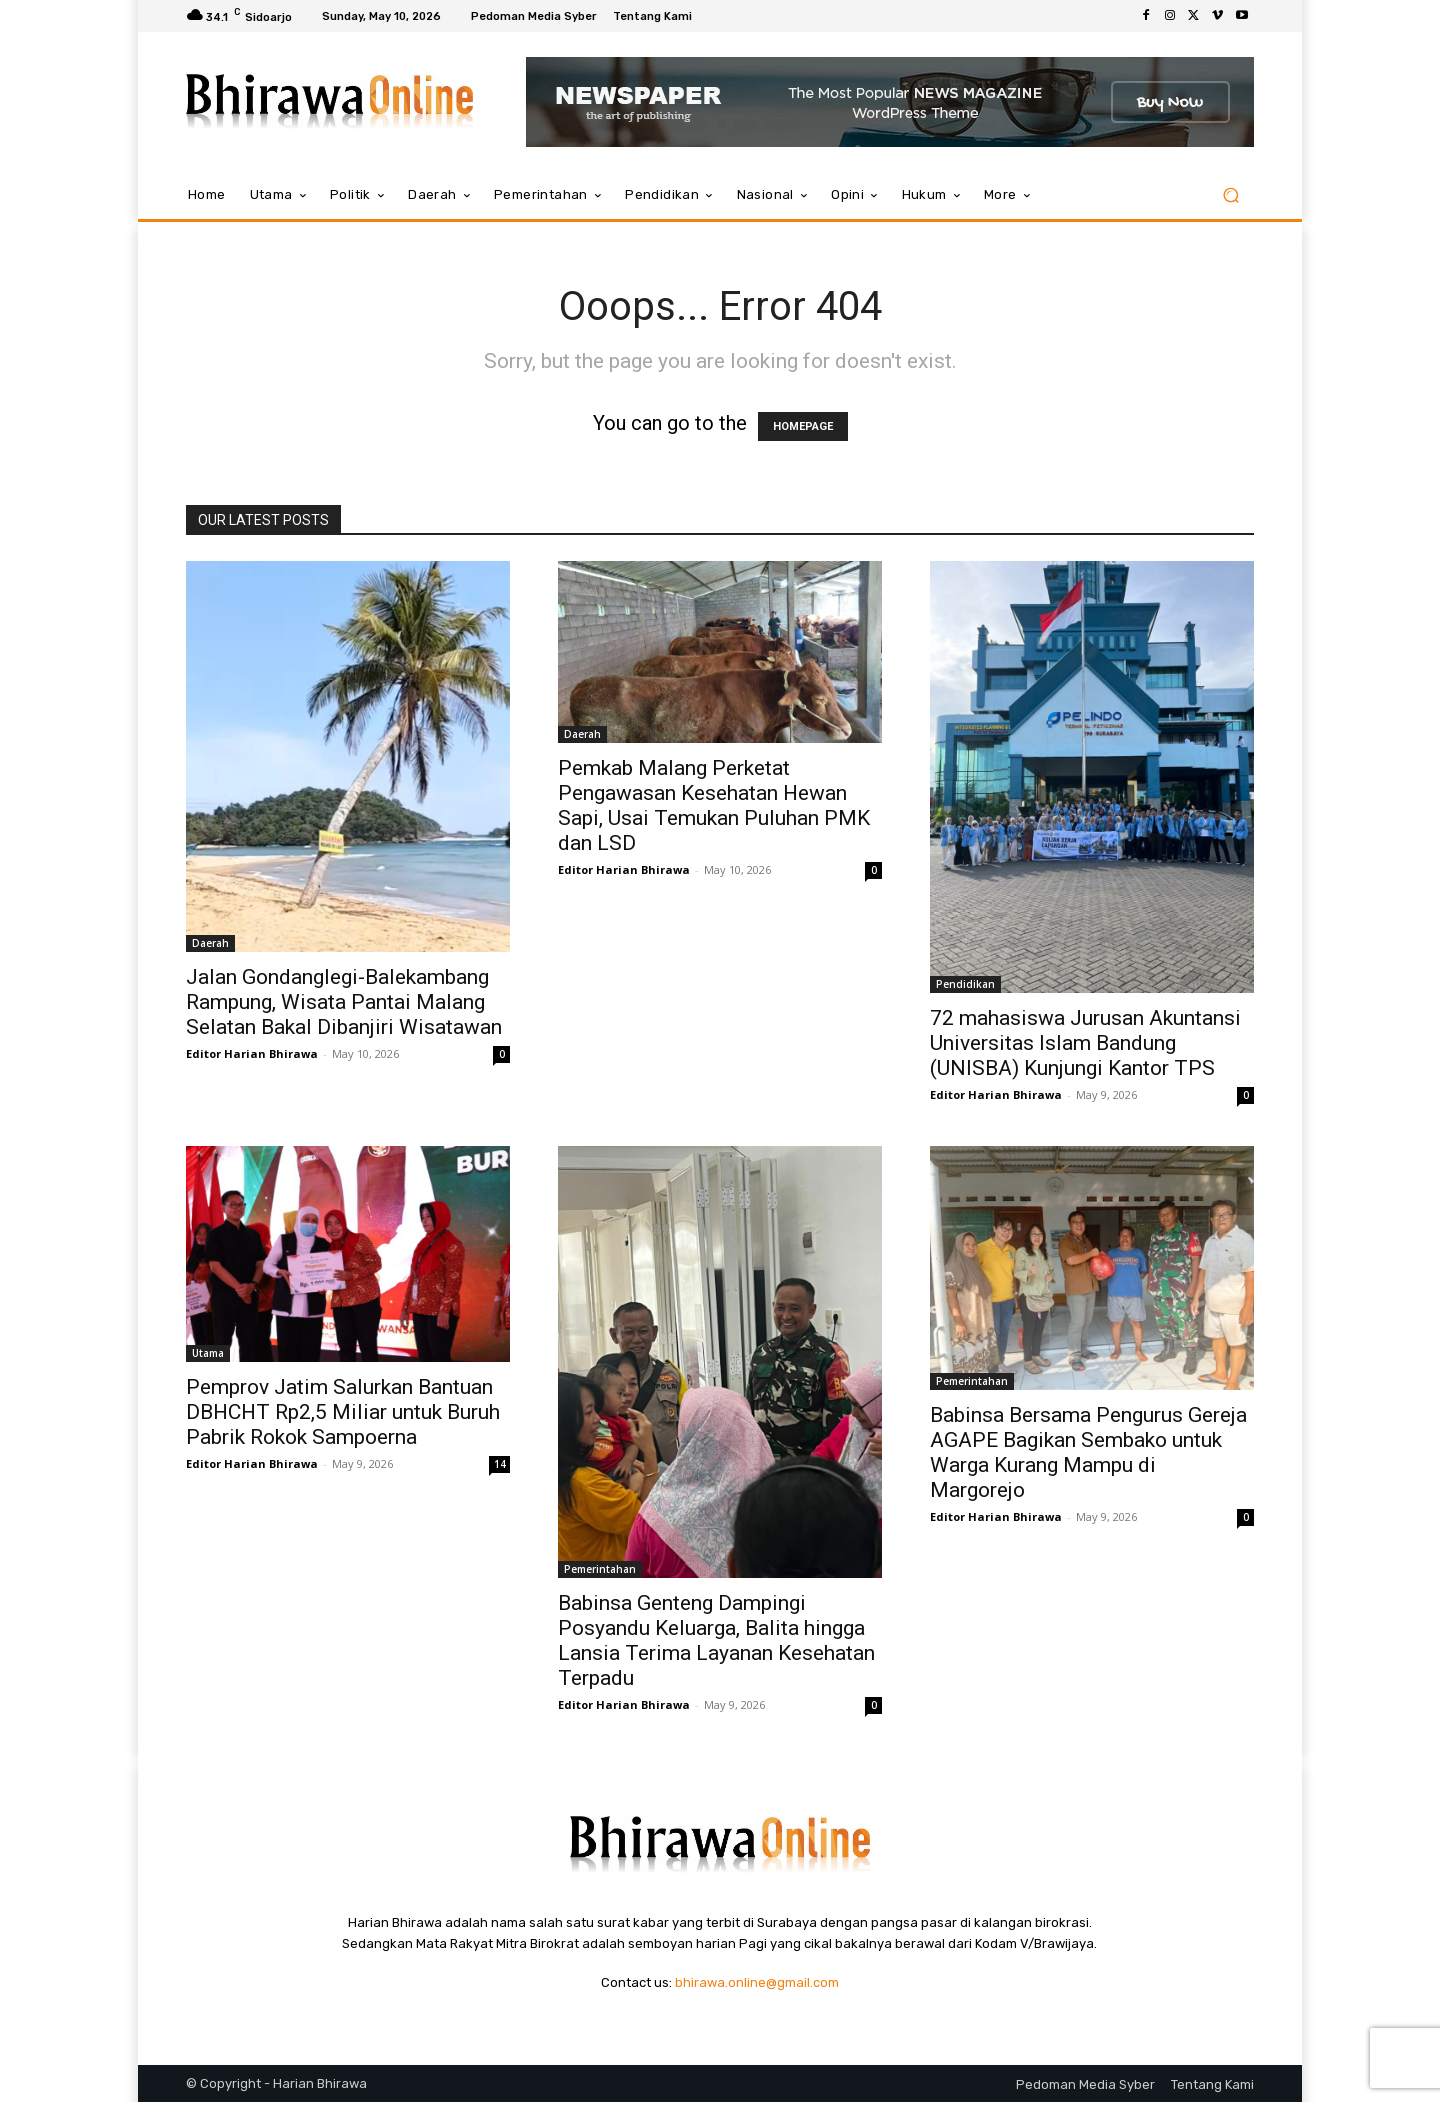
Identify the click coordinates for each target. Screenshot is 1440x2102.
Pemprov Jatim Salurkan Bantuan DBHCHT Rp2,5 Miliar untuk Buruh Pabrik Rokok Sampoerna (343, 1412)
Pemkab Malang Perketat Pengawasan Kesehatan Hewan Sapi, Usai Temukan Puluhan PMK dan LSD (714, 805)
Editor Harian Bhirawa (252, 1053)
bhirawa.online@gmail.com (757, 1982)
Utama (208, 1353)
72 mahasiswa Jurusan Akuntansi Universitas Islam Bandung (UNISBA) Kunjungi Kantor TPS (1085, 1043)
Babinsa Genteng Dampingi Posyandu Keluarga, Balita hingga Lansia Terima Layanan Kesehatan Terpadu (716, 1640)
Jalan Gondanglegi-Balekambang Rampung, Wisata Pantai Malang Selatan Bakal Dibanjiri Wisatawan (344, 1002)
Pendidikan (965, 984)
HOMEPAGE (803, 426)
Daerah (210, 943)
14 (500, 1464)
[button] (1230, 195)
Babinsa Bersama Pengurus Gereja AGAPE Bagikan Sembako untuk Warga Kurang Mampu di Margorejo (1088, 1452)
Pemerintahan (600, 1569)
